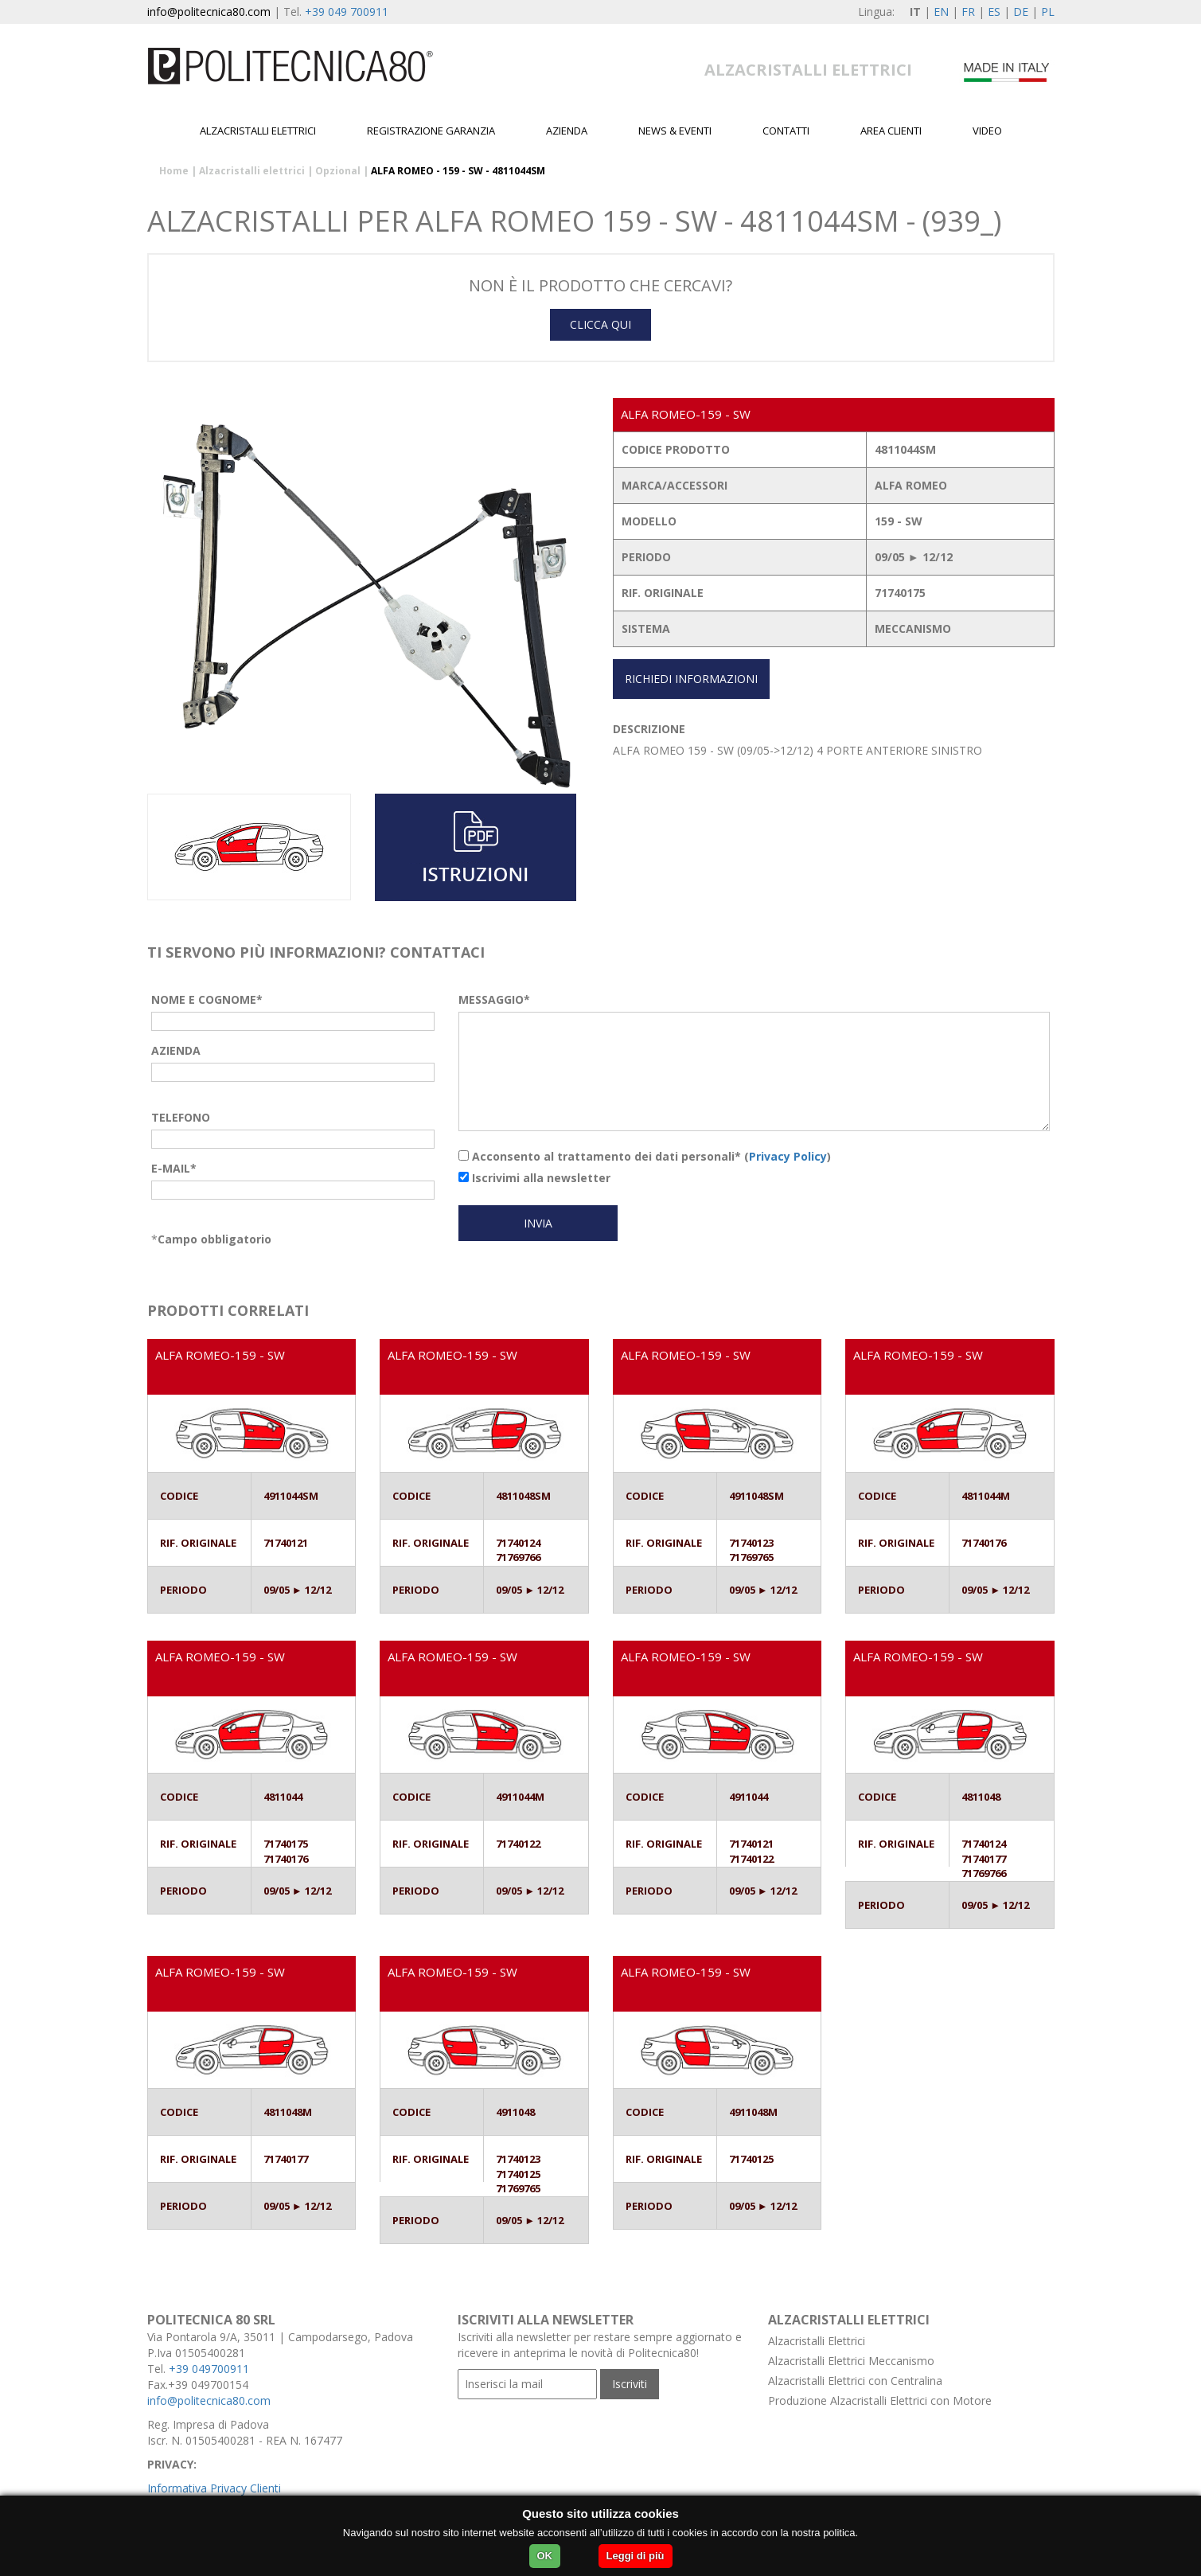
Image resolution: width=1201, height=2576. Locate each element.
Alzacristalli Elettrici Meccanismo (851, 2360)
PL (1048, 11)
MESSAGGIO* (494, 999)
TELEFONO (180, 1117)
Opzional (338, 171)
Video (987, 130)
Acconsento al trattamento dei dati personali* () (644, 1156)
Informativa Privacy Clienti (214, 2488)
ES (994, 11)
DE (1020, 11)
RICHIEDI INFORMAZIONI (691, 678)
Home (174, 171)
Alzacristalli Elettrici (816, 2340)
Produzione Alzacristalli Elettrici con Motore (880, 2400)
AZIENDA (176, 1050)
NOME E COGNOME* (207, 999)
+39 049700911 (209, 2368)
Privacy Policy (788, 1156)
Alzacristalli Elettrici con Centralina (855, 2380)
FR (968, 11)
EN (941, 11)
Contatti (785, 130)
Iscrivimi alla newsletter (534, 1177)
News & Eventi (675, 130)
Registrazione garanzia (431, 130)
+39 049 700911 (346, 11)
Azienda (566, 130)
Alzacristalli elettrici (258, 130)
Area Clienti (891, 130)
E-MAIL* (174, 1168)
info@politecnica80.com (209, 11)
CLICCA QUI (600, 324)
